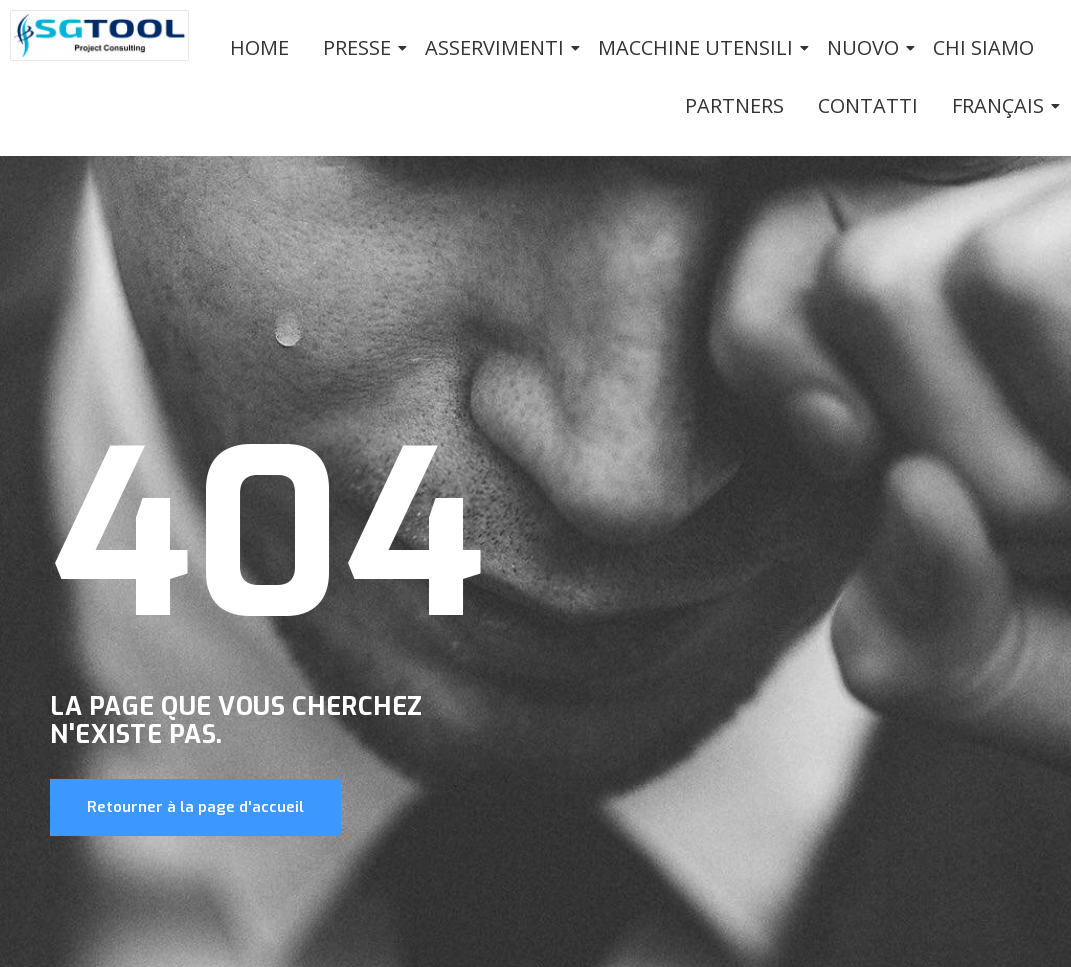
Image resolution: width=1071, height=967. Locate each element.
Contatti (868, 105)
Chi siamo (983, 47)
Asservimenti (498, 47)
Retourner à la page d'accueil (195, 807)
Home (259, 47)
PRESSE (360, 47)
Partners (734, 105)
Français (1001, 105)
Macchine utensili (699, 47)
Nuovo (866, 47)
